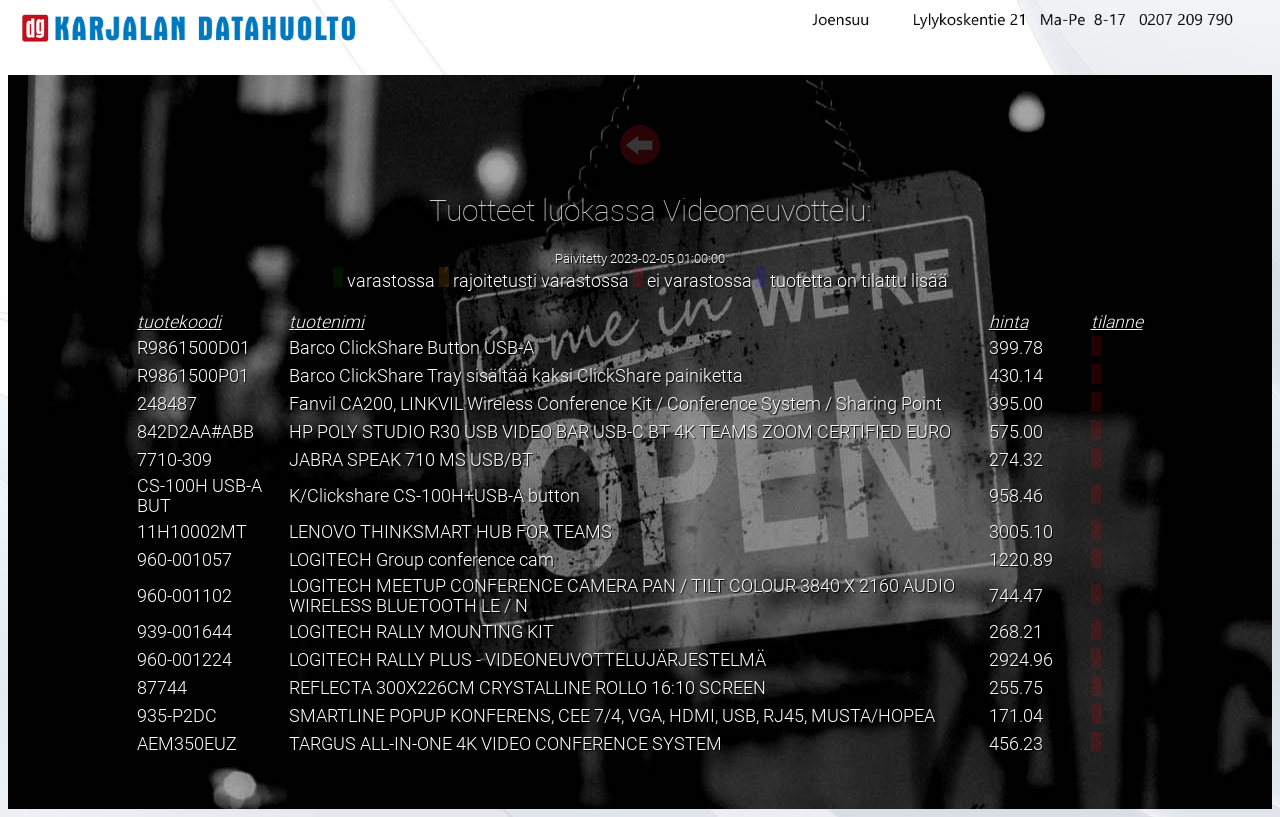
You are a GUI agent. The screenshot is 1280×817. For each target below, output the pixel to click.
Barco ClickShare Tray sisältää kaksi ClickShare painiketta (516, 376)
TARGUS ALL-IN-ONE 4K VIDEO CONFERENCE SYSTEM (505, 744)
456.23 (1016, 744)
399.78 (1016, 348)
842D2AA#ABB (195, 432)
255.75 (1016, 688)
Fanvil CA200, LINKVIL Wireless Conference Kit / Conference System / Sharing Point (615, 404)
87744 (162, 688)
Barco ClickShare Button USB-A (411, 348)
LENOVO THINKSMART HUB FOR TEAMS (450, 532)
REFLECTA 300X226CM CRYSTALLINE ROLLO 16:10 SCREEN (527, 688)
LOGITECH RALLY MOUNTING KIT (421, 632)
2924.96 (1021, 660)
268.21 (1016, 632)
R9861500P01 (193, 376)
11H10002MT (192, 532)
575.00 (1016, 432)
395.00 (1016, 404)
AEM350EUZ (187, 744)
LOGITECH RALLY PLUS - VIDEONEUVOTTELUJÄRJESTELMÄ (527, 660)
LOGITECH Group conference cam (421, 560)
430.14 (1016, 376)
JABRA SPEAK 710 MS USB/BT (411, 460)
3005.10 (1021, 532)
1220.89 (1021, 560)
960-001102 (184, 596)
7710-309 (174, 460)
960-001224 (184, 660)
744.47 (1016, 596)
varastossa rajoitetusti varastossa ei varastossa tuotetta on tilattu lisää (640, 281)
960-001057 (184, 560)
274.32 (1016, 460)
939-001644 (184, 632)
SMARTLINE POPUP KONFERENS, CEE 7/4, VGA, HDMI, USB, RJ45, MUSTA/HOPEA (612, 716)
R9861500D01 (193, 348)
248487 (167, 404)
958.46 (1016, 496)
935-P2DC (177, 716)
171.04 (1016, 716)
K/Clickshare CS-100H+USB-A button (434, 496)
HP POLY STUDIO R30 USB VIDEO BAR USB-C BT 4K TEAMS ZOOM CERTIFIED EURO (620, 432)
